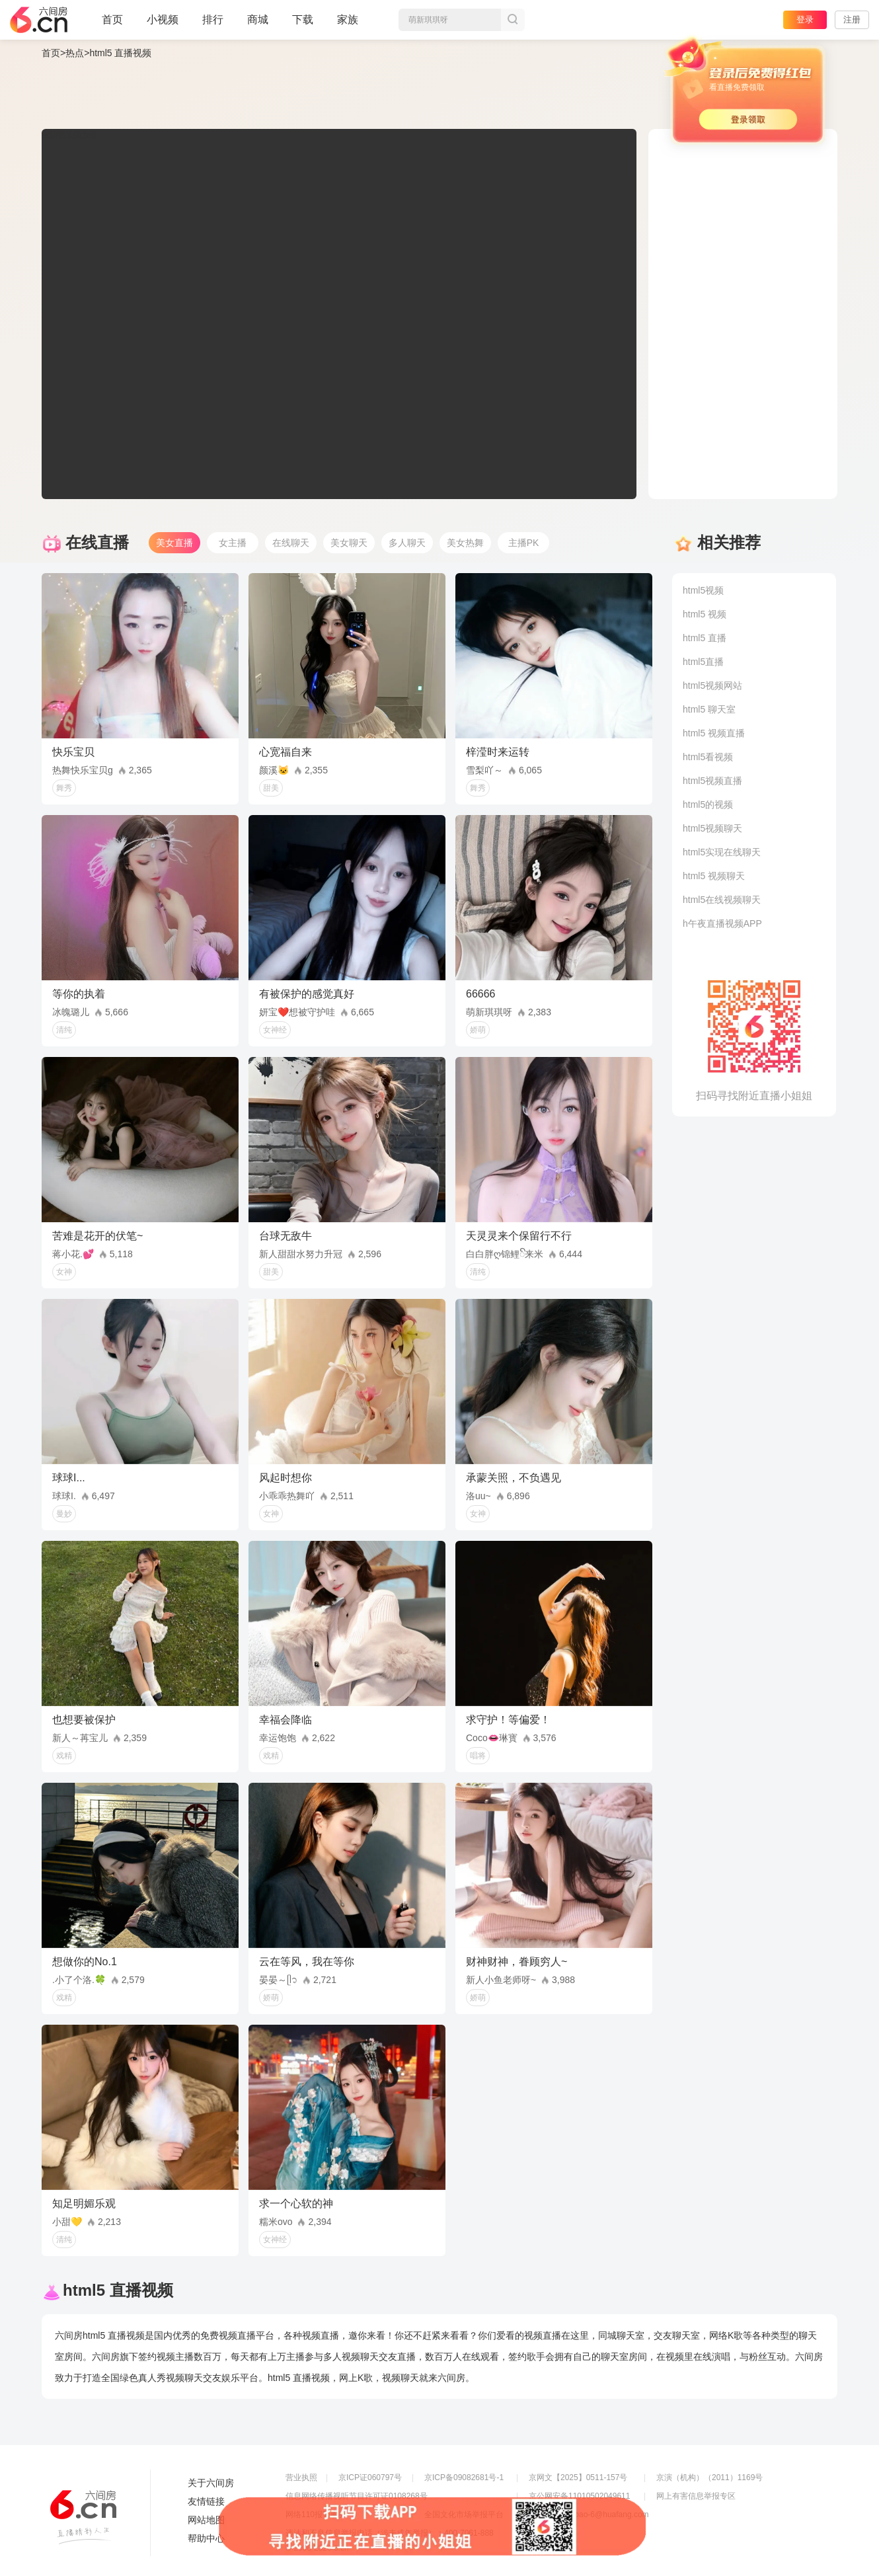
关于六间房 (211, 2483)
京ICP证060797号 (370, 2477)
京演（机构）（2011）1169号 (709, 2477)
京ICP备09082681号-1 (464, 2477)
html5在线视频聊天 (722, 899)
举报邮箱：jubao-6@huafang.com (589, 2514)
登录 (805, 19)
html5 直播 (704, 638)
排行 (212, 19)
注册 (851, 19)
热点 (74, 53)
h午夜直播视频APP (722, 923)
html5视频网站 (712, 685)
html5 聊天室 (709, 709)
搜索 (512, 19)
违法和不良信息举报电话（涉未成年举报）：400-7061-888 (390, 2533)
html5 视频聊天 (714, 876)
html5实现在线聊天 (722, 852)
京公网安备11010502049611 (579, 2496)
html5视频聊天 (712, 828)
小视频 (162, 25)
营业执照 (301, 2477)
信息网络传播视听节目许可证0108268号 (357, 2496)
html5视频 (703, 590)
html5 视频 (704, 614)
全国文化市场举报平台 (464, 2514)
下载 (302, 19)
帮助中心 (206, 2538)
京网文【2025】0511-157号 (578, 2477)
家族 (347, 25)
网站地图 (206, 2520)
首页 (112, 25)
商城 (257, 25)
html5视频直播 (712, 780)
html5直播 (703, 661)
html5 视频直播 (714, 733)
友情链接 (206, 2501)
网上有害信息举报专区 (696, 2496)
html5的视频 (708, 804)
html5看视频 (708, 757)
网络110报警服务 (316, 2514)
